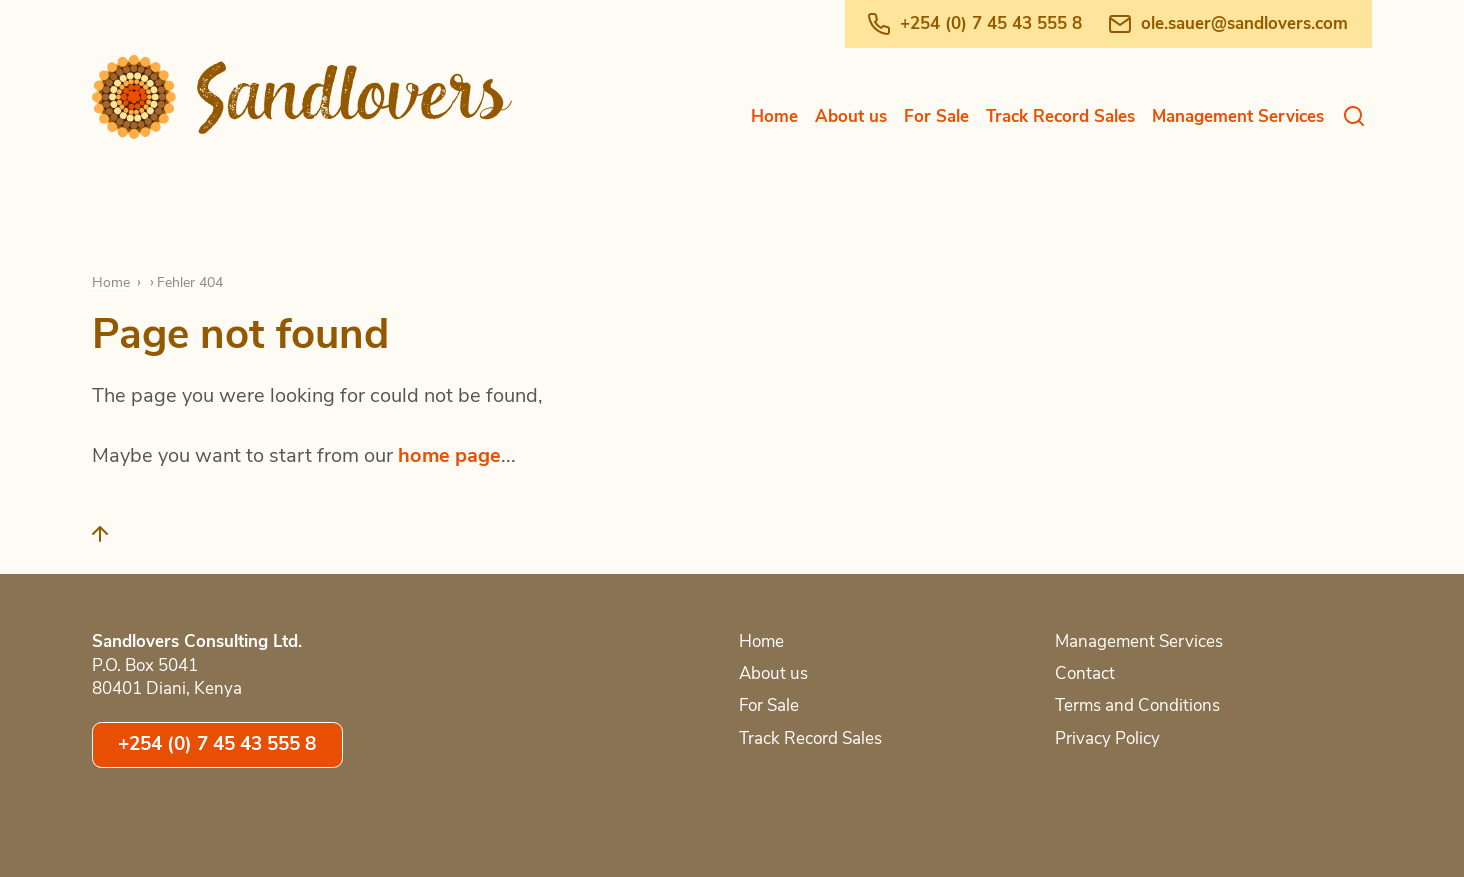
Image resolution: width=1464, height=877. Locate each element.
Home (774, 116)
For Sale (936, 116)
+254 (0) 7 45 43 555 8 (991, 23)
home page (449, 455)
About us (851, 116)
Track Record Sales (1060, 116)
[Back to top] (112, 542)
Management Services (1238, 116)
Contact (1085, 673)
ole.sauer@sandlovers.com (1244, 23)
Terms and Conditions (1137, 705)
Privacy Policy (1107, 738)
